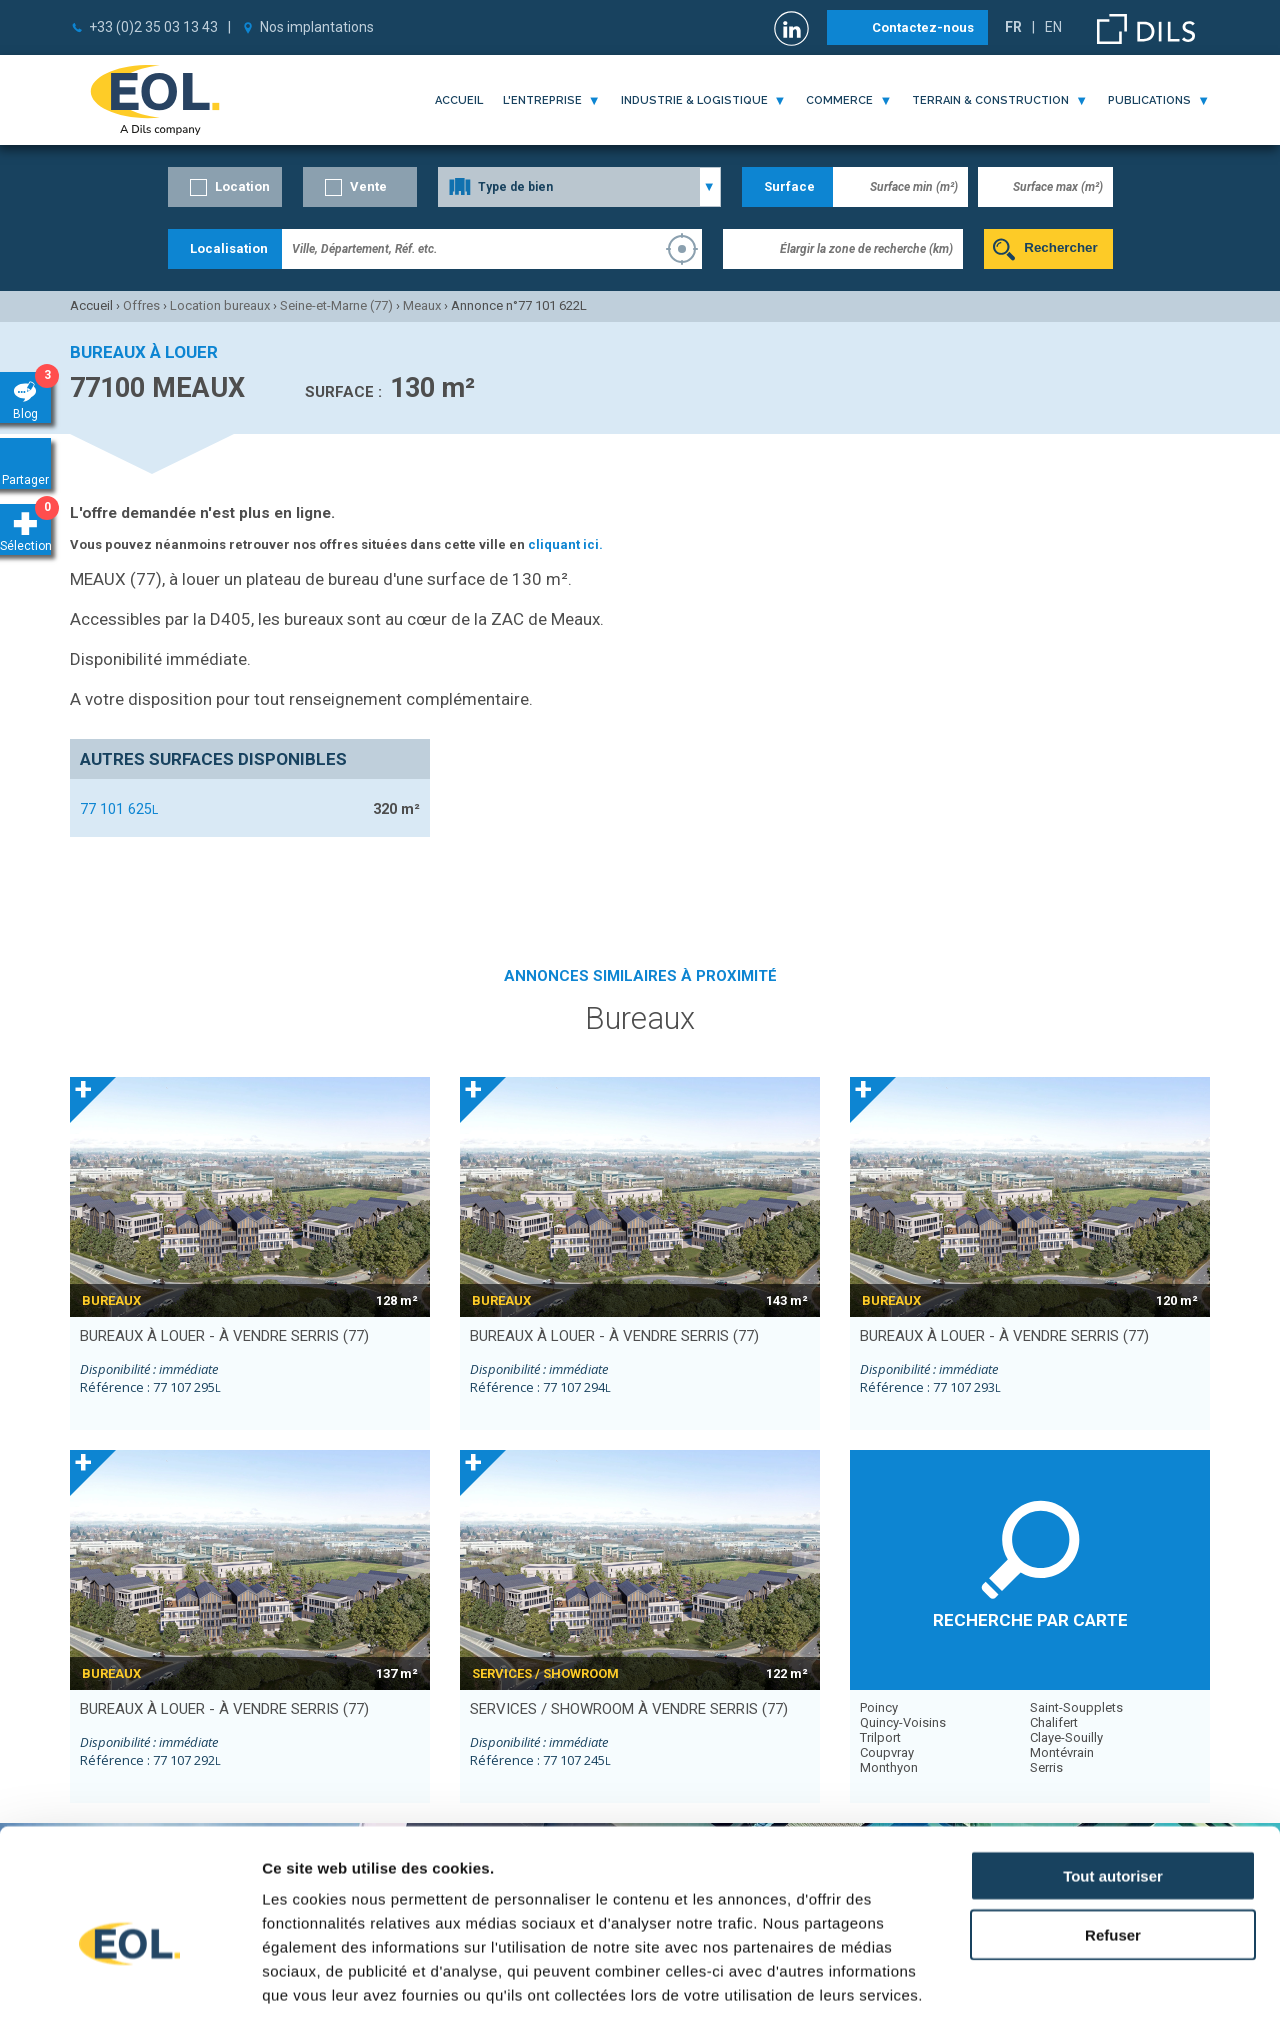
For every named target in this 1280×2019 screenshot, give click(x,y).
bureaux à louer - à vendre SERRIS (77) (224, 1336)
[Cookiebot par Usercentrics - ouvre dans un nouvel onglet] (129, 1980)
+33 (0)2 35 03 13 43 (153, 27)
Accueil (459, 100)
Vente (368, 186)
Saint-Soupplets (1076, 1707)
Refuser (1113, 1830)
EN (1053, 27)
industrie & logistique (694, 100)
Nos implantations (317, 27)
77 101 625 (119, 809)
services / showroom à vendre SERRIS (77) (629, 1709)
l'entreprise (542, 100)
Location (242, 186)
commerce (839, 100)
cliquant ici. (565, 544)
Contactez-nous (923, 27)
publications (1149, 100)
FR (1013, 27)
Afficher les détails (1101, 1979)
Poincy (879, 1707)
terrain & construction (990, 100)
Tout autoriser (1113, 1771)
